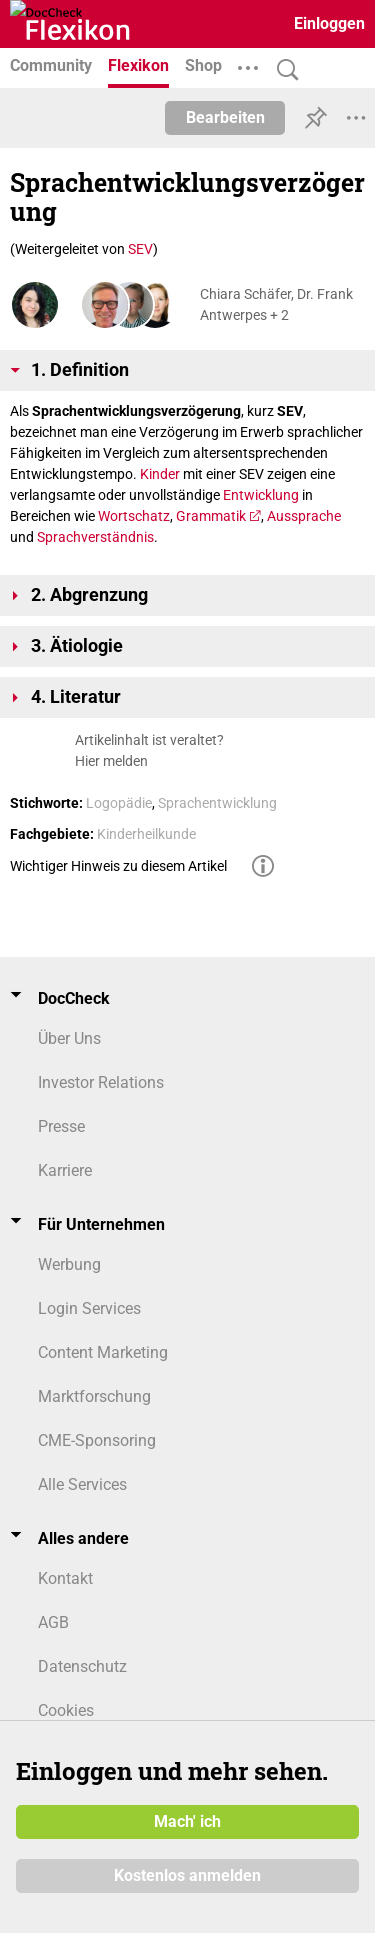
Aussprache (304, 516)
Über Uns (69, 1038)
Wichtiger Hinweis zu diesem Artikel (118, 866)
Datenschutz (82, 1666)
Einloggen (329, 23)
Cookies (66, 1710)
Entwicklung (261, 495)
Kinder (160, 474)
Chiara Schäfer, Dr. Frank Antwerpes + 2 (276, 304)
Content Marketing (103, 1352)
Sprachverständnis (95, 537)
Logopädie (119, 803)
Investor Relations (101, 1082)
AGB (53, 1622)
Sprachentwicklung (217, 803)
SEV (140, 249)
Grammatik (211, 516)
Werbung (69, 1264)
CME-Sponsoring (97, 1440)
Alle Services (82, 1484)
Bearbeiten (225, 117)
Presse (61, 1126)
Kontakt (65, 1578)
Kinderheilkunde (146, 834)
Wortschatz (134, 516)
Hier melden (111, 761)
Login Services (89, 1308)
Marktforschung (94, 1396)
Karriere (65, 1170)
